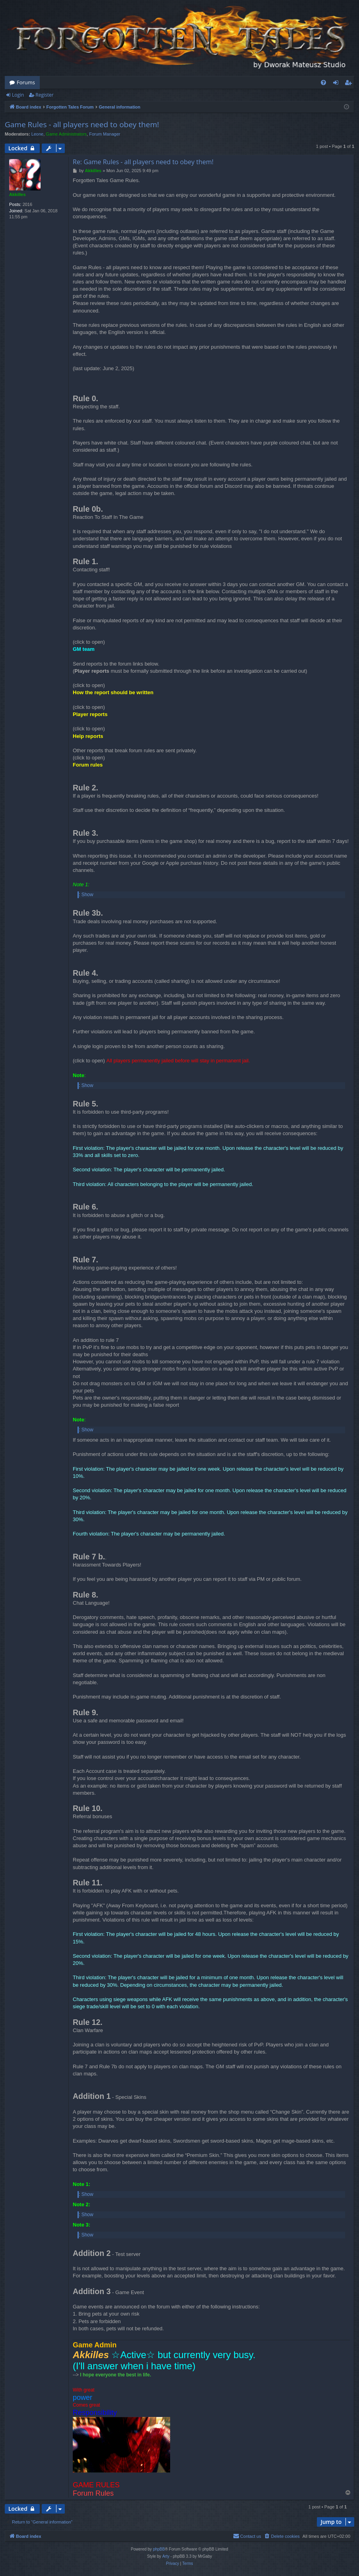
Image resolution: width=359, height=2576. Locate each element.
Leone (37, 134)
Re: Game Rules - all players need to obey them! (143, 162)
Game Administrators (66, 134)
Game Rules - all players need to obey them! (82, 124)
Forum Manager (104, 134)
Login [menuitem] (337, 84)
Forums (26, 82)
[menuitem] (323, 82)
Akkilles (17, 194)
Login (18, 94)
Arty (165, 2556)
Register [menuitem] (349, 84)
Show (87, 894)
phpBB (159, 2549)
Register (44, 94)
